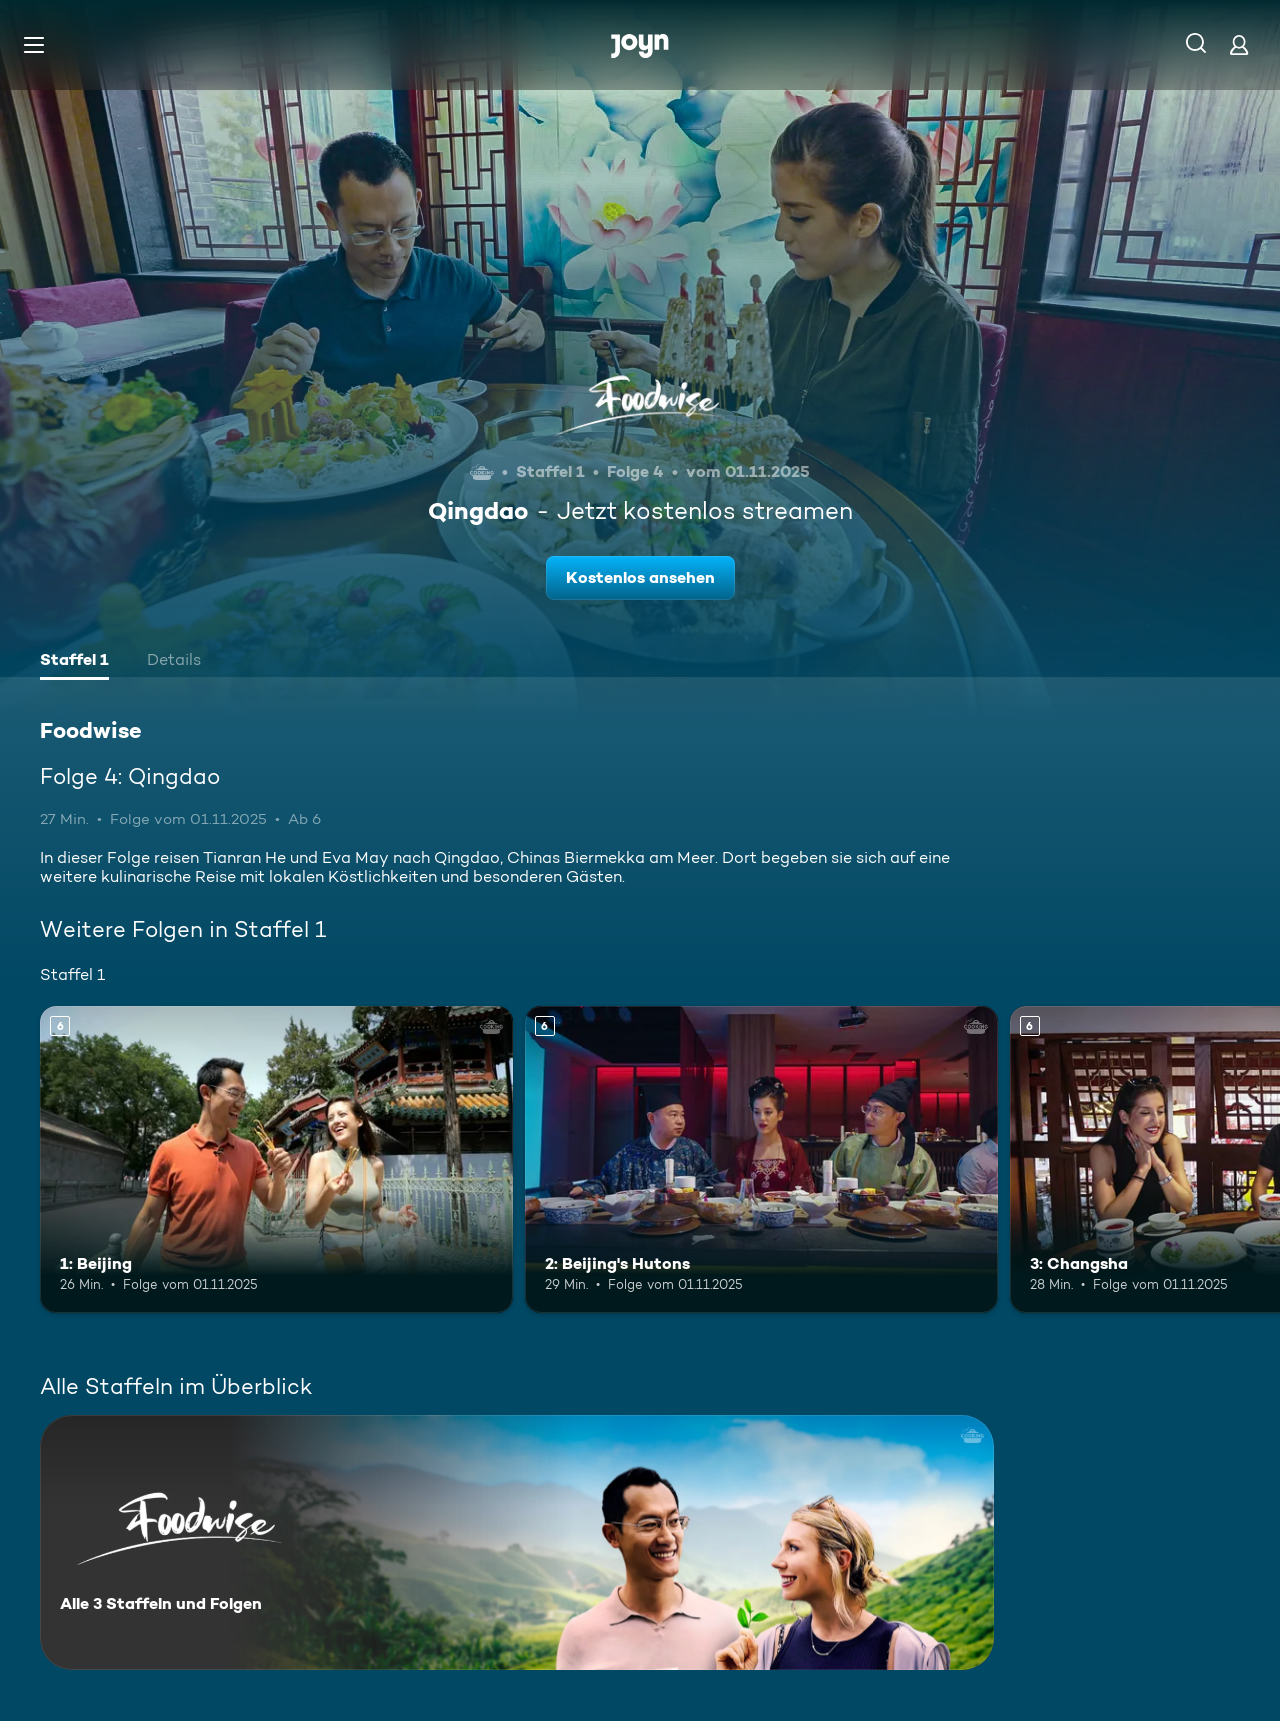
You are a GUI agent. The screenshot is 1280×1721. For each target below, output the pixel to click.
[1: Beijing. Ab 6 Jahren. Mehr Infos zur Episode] (276, 1159)
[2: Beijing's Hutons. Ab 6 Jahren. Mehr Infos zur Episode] (761, 1159)
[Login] (1239, 44)
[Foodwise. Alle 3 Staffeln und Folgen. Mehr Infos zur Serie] (517, 1542)
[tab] (74, 662)
